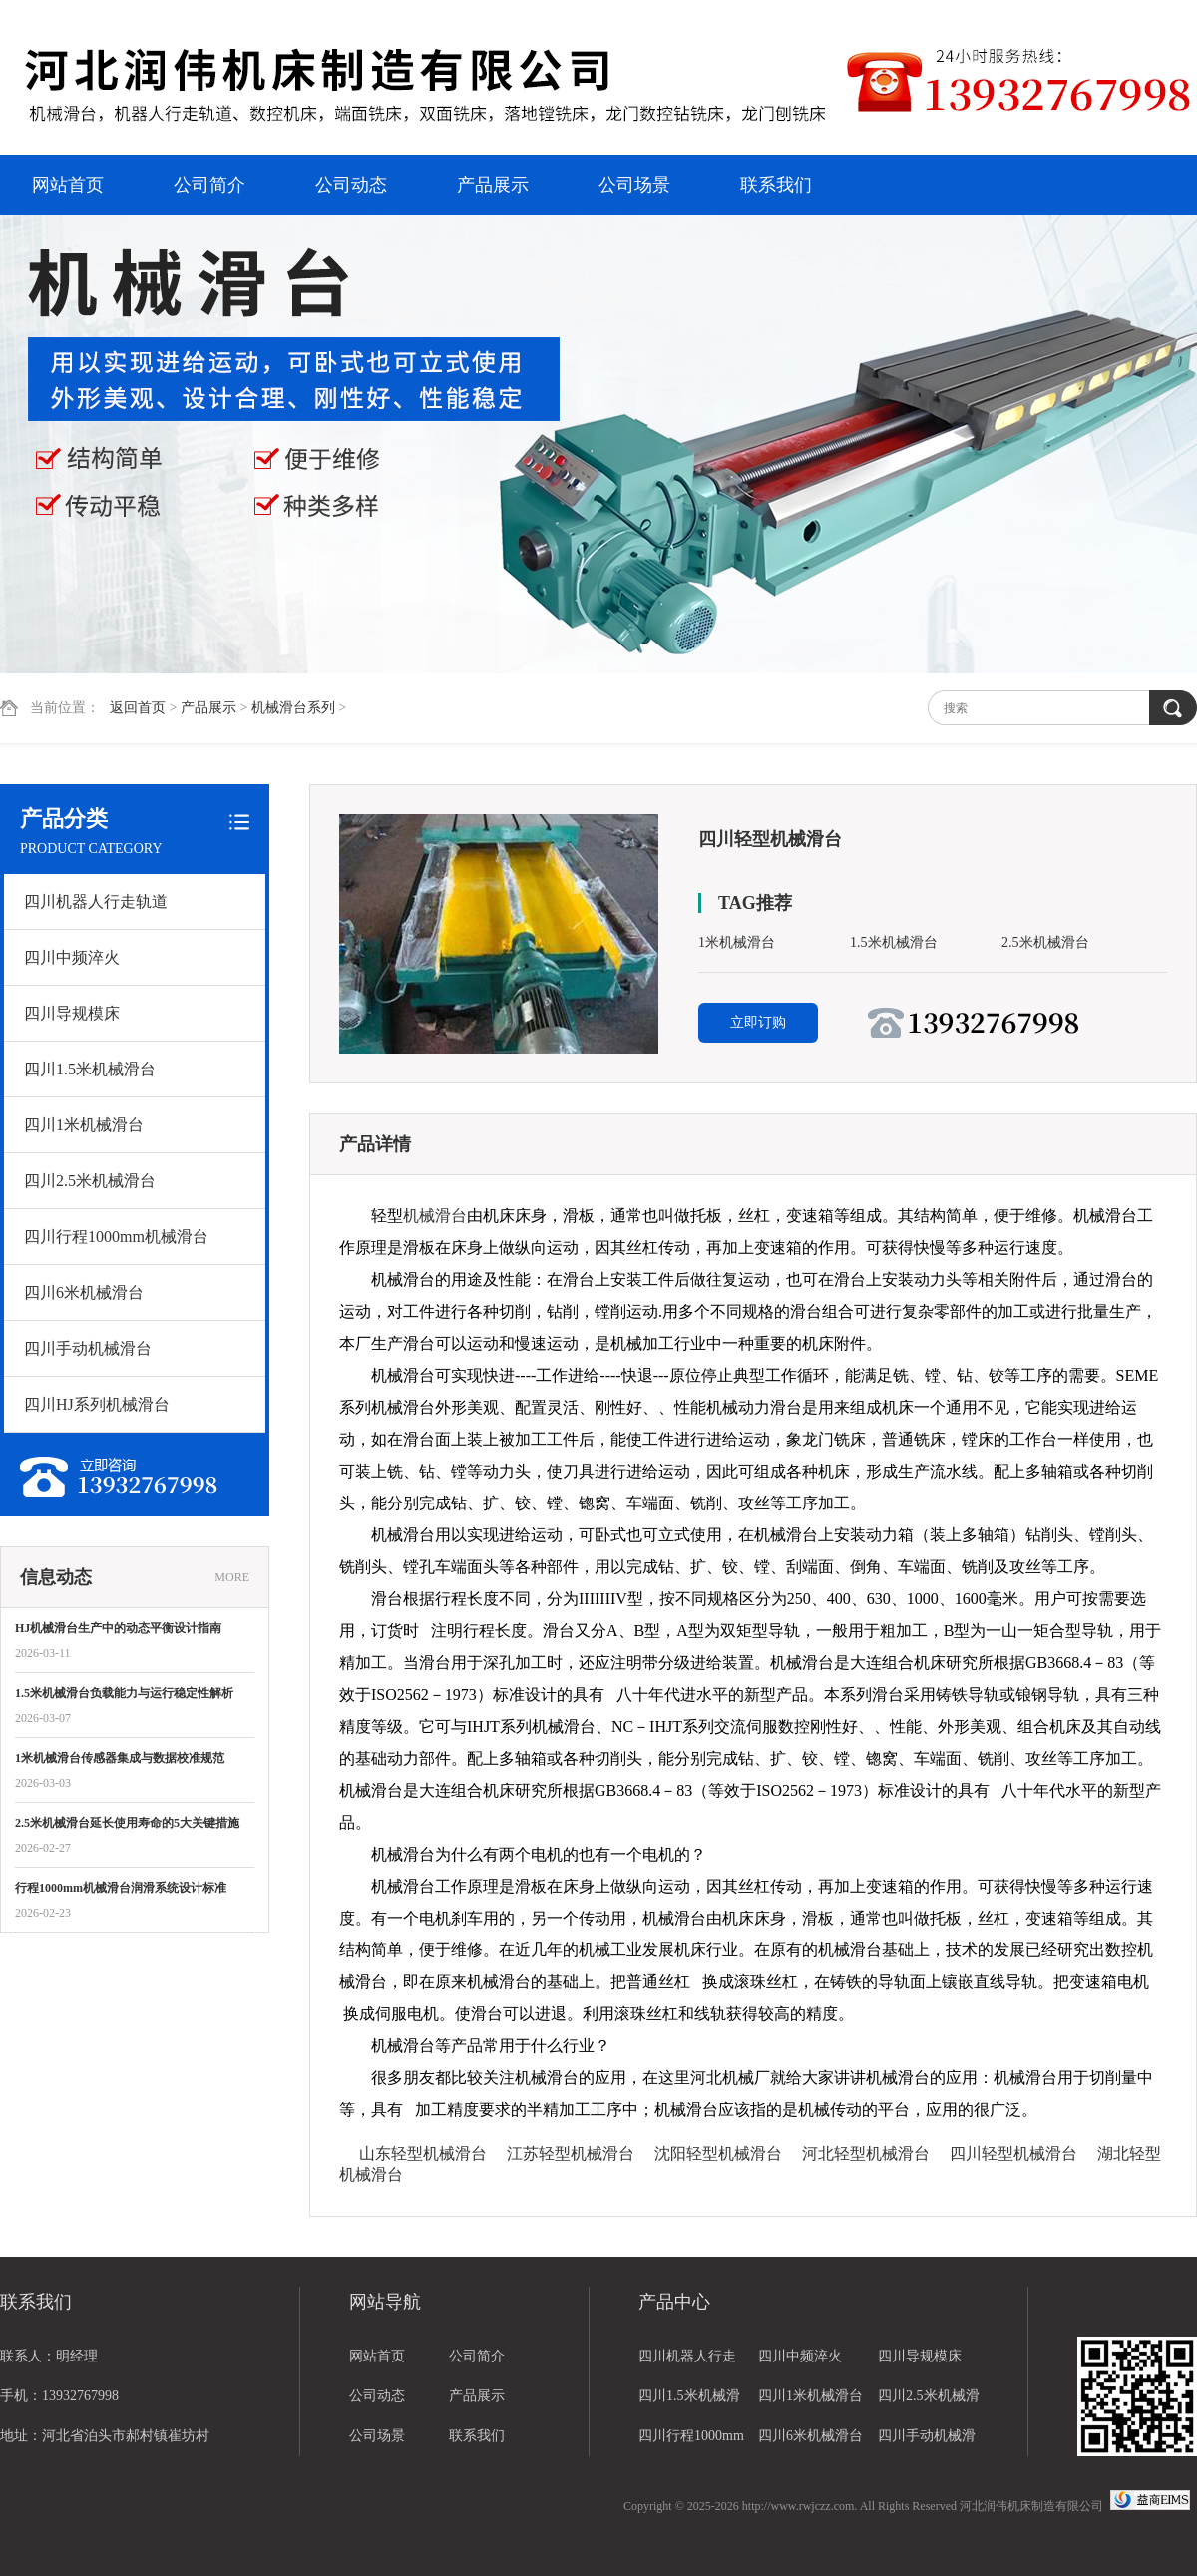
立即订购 (758, 1022)
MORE (231, 1577)
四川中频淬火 (72, 957)
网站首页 (68, 185)
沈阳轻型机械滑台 (718, 2153)
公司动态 (351, 185)
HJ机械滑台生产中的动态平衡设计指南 (118, 1628)
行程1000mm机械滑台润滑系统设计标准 (120, 1888)
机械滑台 (435, 1215)
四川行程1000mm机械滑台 (116, 1236)
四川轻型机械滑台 (1013, 2153)
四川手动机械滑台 (88, 1348)
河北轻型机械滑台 (866, 2153)
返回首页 (138, 707)
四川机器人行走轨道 (96, 901)
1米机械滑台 (736, 942)
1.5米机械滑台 (894, 942)
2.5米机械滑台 (1045, 942)
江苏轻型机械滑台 (570, 2153)
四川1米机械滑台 (84, 1124)
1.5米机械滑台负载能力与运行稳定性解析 (124, 1693)
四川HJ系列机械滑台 (97, 1404)
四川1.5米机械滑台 (90, 1069)
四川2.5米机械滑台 (90, 1180)
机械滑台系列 (293, 707)
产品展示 (493, 185)
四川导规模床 (72, 1013)
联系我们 (776, 185)
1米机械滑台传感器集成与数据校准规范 (119, 1758)
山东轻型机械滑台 (423, 2153)
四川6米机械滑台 (84, 1292)
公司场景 (634, 185)
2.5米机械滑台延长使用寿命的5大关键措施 (127, 1823)
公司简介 (209, 185)
